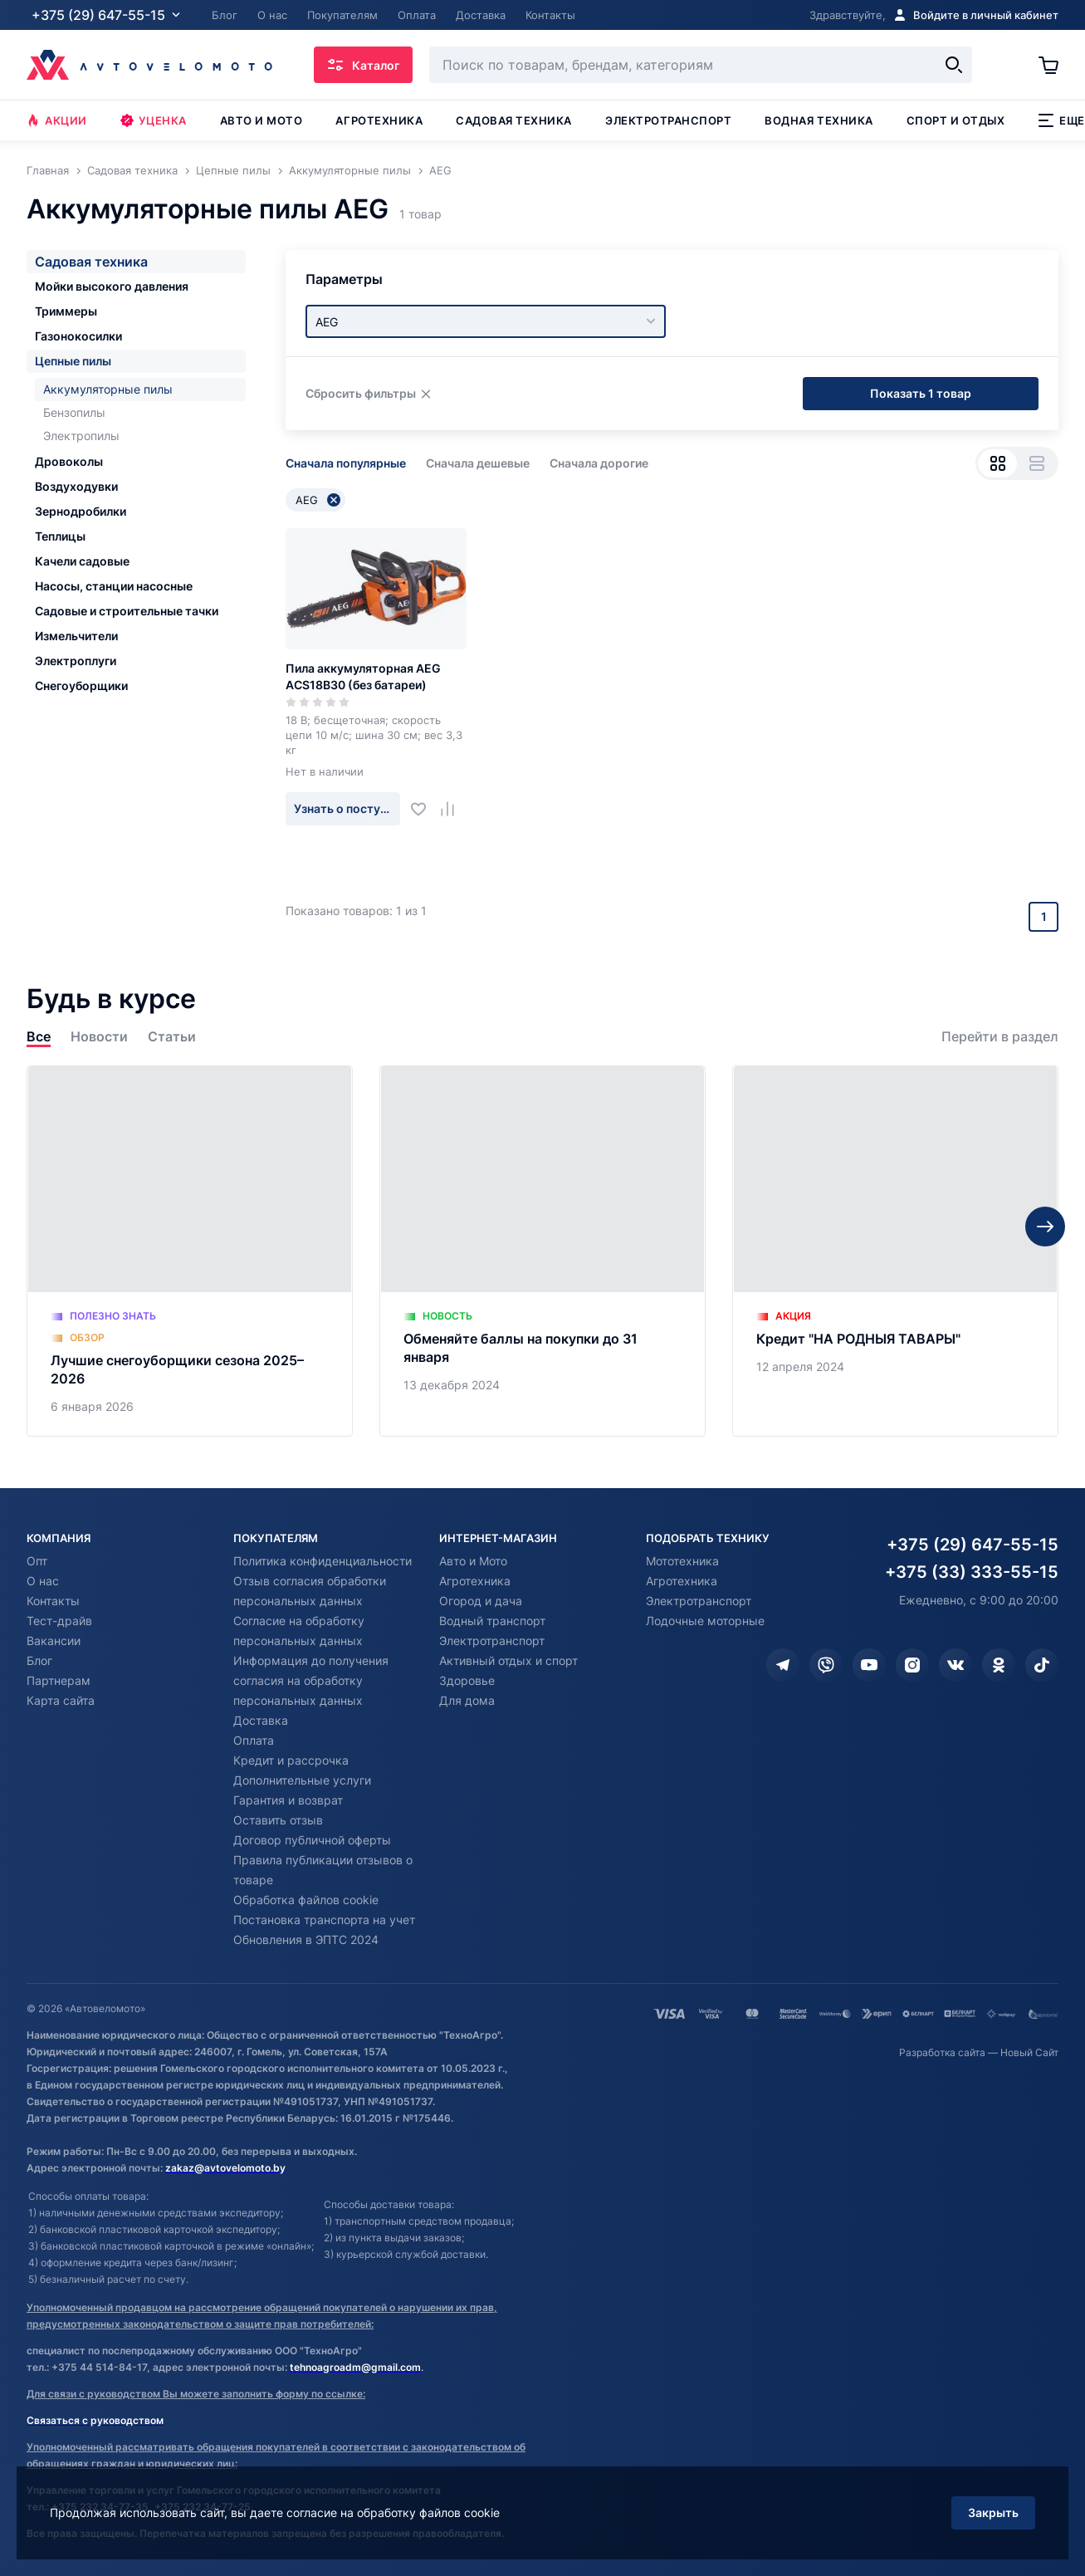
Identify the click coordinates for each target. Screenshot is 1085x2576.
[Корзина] (1048, 65)
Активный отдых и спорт (508, 1660)
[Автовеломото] (149, 65)
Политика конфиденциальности (322, 1561)
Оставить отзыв (278, 1820)
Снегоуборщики (81, 685)
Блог (39, 1660)
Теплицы (60, 536)
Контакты (53, 1601)
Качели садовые (82, 561)
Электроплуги (75, 661)
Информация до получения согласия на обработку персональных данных (311, 1680)
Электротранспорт (668, 120)
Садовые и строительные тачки (126, 611)
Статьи (172, 1037)
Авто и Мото (473, 1561)
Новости (99, 1037)
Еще (1061, 120)
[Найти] (954, 65)
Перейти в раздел (999, 1037)
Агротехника (379, 120)
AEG (318, 500)
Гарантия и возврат (288, 1800)
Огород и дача (480, 1601)
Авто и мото (261, 120)
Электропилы (81, 436)
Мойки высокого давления (111, 286)
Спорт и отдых (956, 120)
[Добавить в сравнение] (453, 808)
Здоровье (467, 1680)
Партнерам (58, 1680)
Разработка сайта (942, 2052)
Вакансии (54, 1640)
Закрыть (993, 2512)
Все (39, 1037)
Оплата (253, 1740)
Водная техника (818, 120)
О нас (43, 1581)
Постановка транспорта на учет (324, 1919)
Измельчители (76, 636)
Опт (37, 1561)
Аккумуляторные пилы (108, 389)
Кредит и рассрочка (291, 1760)
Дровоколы (69, 461)
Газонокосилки (78, 336)
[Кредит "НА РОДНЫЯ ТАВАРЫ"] (895, 1251)
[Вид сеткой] (997, 463)
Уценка (153, 120)
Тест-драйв (59, 1621)
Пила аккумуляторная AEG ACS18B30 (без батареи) (363, 676)
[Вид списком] (1036, 463)
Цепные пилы (73, 361)
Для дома (467, 1700)
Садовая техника (514, 120)
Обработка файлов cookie (306, 1900)
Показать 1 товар (920, 393)
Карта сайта (61, 1700)
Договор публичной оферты (312, 1840)
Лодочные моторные (705, 1621)
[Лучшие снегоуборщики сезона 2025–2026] (189, 1251)
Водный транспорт (492, 1621)
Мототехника (682, 1561)
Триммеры (66, 311)
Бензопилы (74, 412)
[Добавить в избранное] (424, 808)
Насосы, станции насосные (114, 586)
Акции (57, 120)
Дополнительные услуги (302, 1780)
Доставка (260, 1720)
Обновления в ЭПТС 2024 (306, 1939)
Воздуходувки (76, 486)
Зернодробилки (80, 511)
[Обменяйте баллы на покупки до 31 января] (542, 1251)
